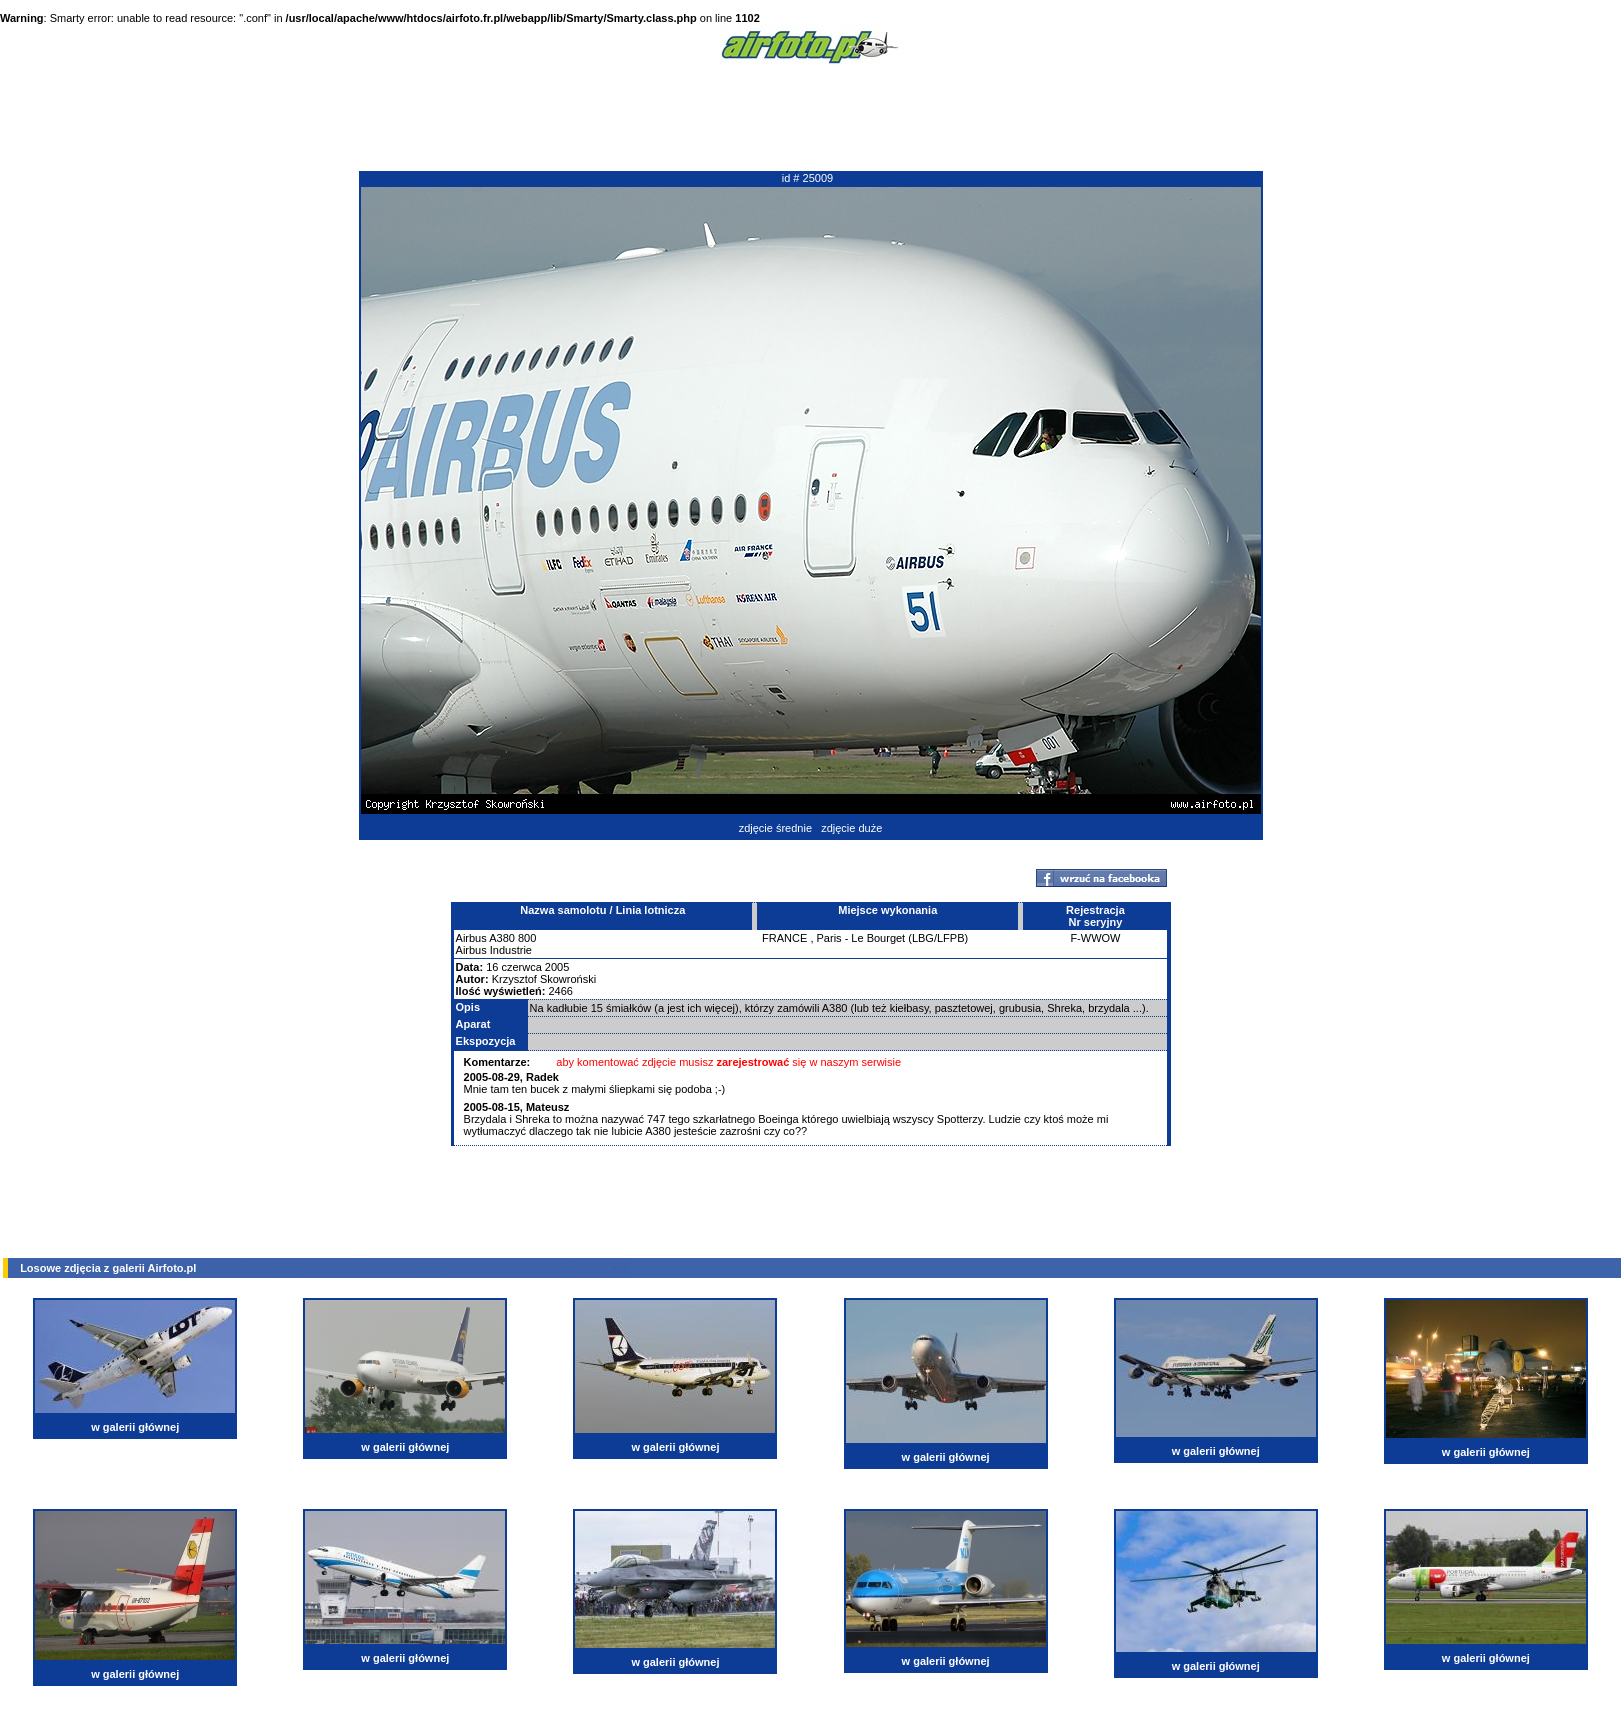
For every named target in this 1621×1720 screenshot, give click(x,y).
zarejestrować (753, 1062)
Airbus (471, 938)
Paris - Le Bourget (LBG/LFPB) (893, 938)
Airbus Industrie (494, 950)
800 (527, 938)
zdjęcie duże (851, 828)
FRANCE (784, 938)
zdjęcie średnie (775, 828)
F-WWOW (1095, 938)
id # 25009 (807, 178)
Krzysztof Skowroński (544, 979)
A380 (502, 938)
